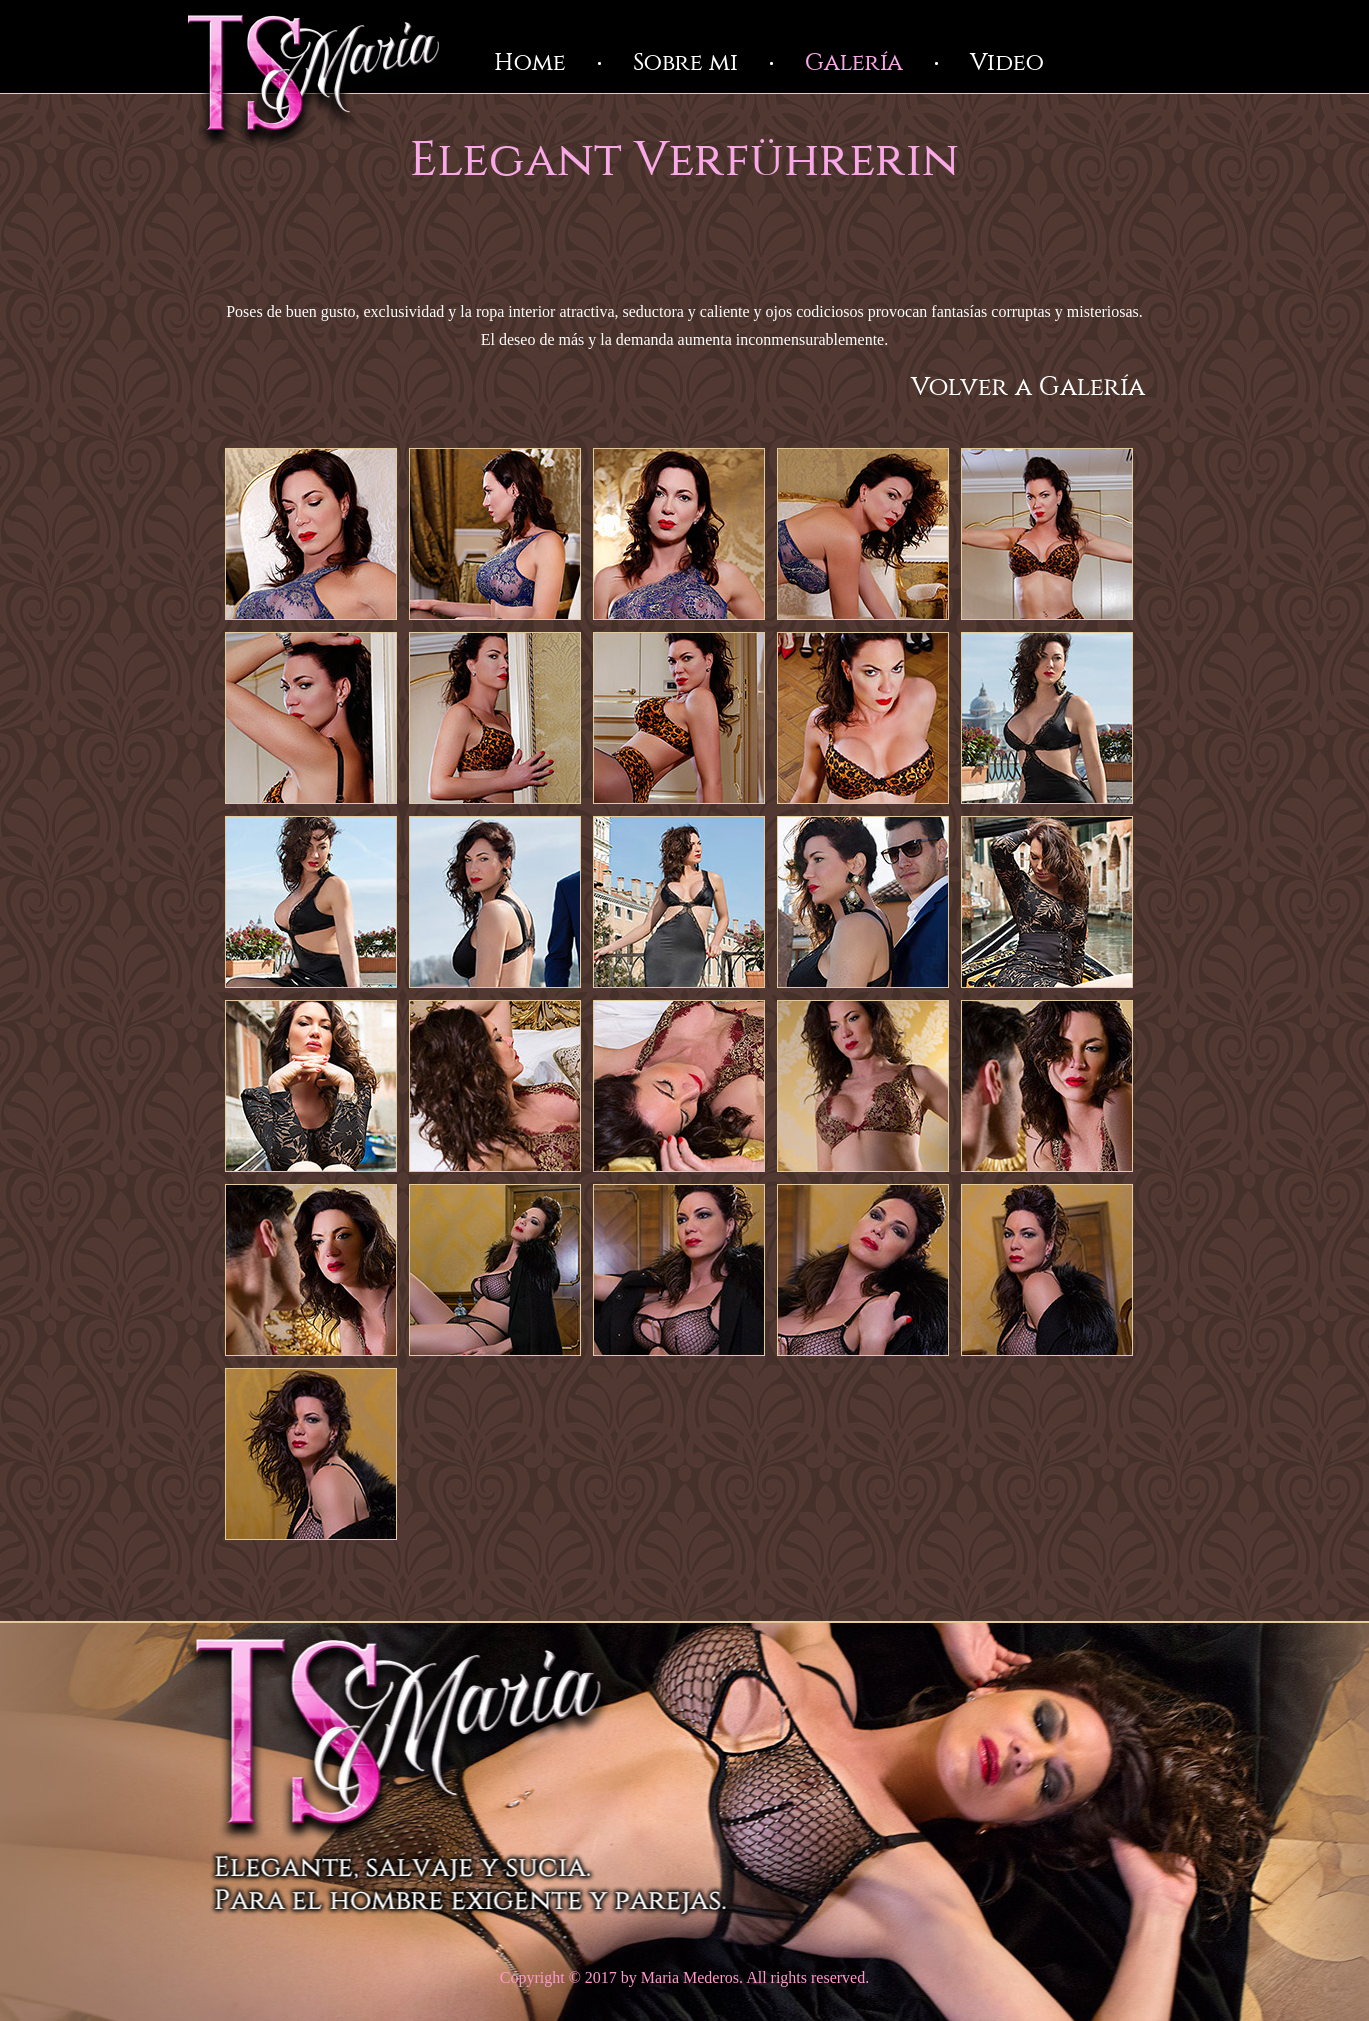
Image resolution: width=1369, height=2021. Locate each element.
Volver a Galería (1028, 387)
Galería (854, 63)
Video (1007, 63)
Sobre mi (685, 63)
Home (530, 63)
